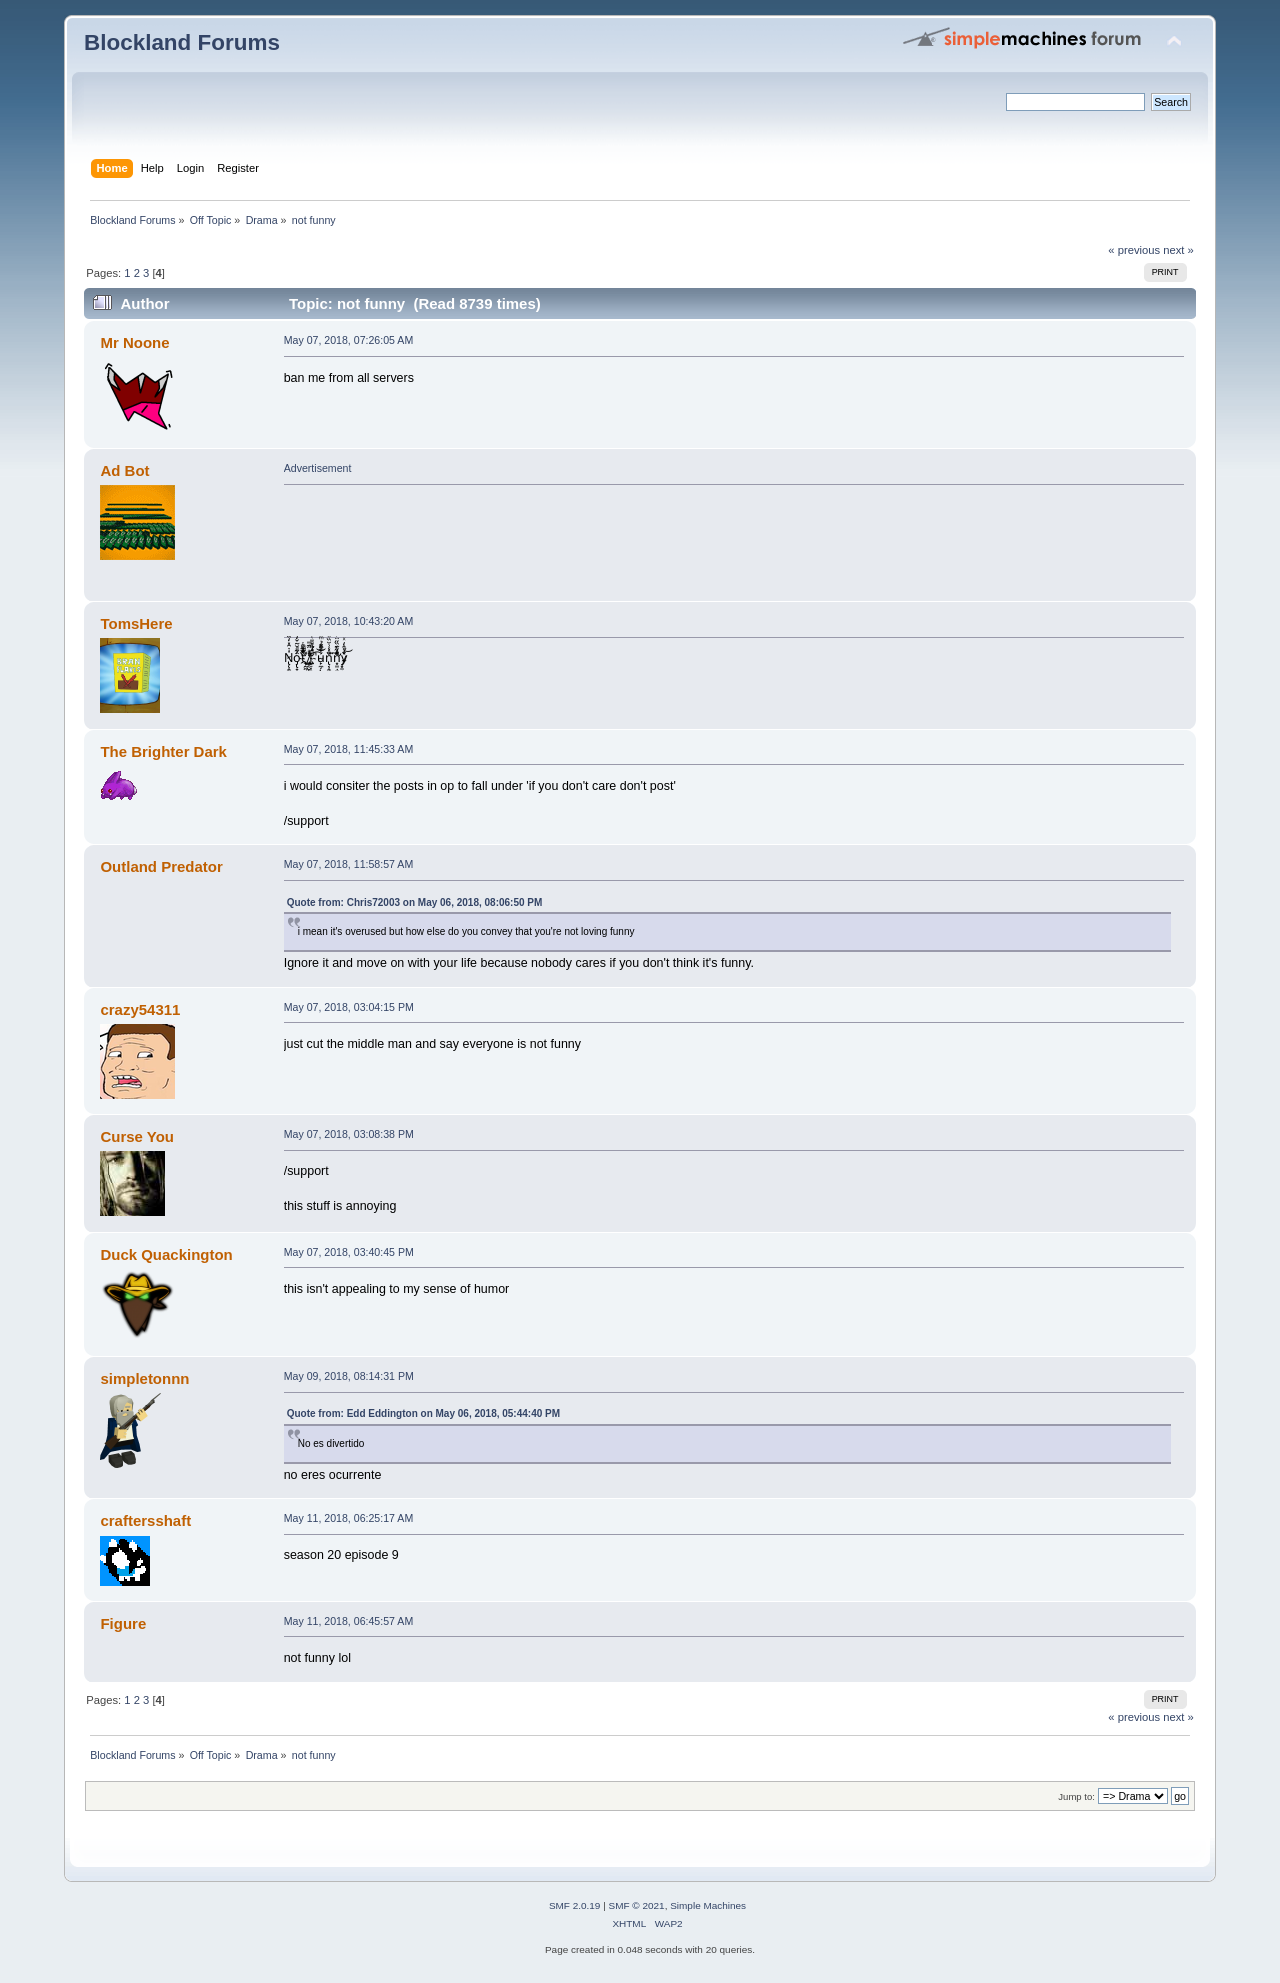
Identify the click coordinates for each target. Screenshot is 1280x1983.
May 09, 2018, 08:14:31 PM (349, 1376)
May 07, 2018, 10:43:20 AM (349, 621)
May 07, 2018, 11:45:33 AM (349, 749)
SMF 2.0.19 (575, 1905)
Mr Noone (134, 342)
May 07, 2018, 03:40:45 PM (349, 1252)
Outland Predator (161, 866)
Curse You (136, 1136)
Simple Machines (708, 1905)
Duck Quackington (166, 1254)
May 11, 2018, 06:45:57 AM (349, 1621)
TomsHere (136, 623)
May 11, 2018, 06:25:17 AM (349, 1518)
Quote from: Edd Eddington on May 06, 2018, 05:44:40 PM (423, 1413)
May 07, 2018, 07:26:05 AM (349, 340)
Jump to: (1076, 1796)
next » (1178, 250)
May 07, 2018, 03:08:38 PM (349, 1134)
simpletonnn (144, 1378)
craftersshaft (145, 1520)
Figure (123, 1623)
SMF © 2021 (637, 1905)
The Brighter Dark (163, 751)
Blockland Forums (182, 42)
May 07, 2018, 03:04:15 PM (349, 1007)
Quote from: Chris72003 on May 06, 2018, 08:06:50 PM (415, 902)
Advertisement (318, 468)
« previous (1134, 250)
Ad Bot (124, 470)
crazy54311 (140, 1009)
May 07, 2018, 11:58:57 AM (349, 864)
